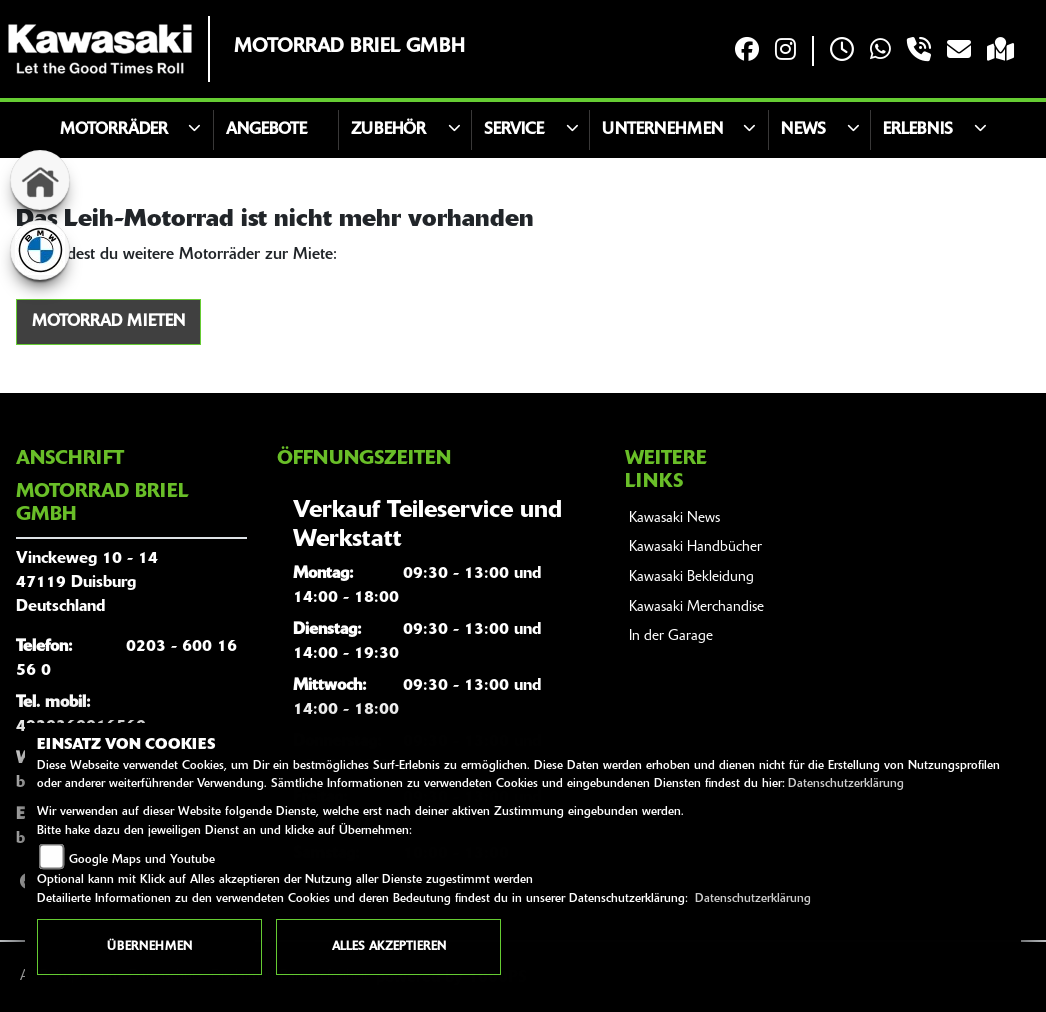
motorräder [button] (114, 130)
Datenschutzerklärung (846, 784)
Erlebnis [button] (918, 130)
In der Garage (671, 636)
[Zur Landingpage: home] (40, 180)
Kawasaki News (674, 518)
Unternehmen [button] (662, 130)
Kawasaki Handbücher (695, 547)
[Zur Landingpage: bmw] (40, 250)
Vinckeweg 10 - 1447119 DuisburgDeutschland (87, 583)
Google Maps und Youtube (142, 860)
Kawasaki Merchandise (696, 607)
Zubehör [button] (388, 130)
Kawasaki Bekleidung (691, 577)
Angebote (266, 130)
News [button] (803, 130)
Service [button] (514, 130)
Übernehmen (149, 947)
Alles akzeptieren (389, 947)
